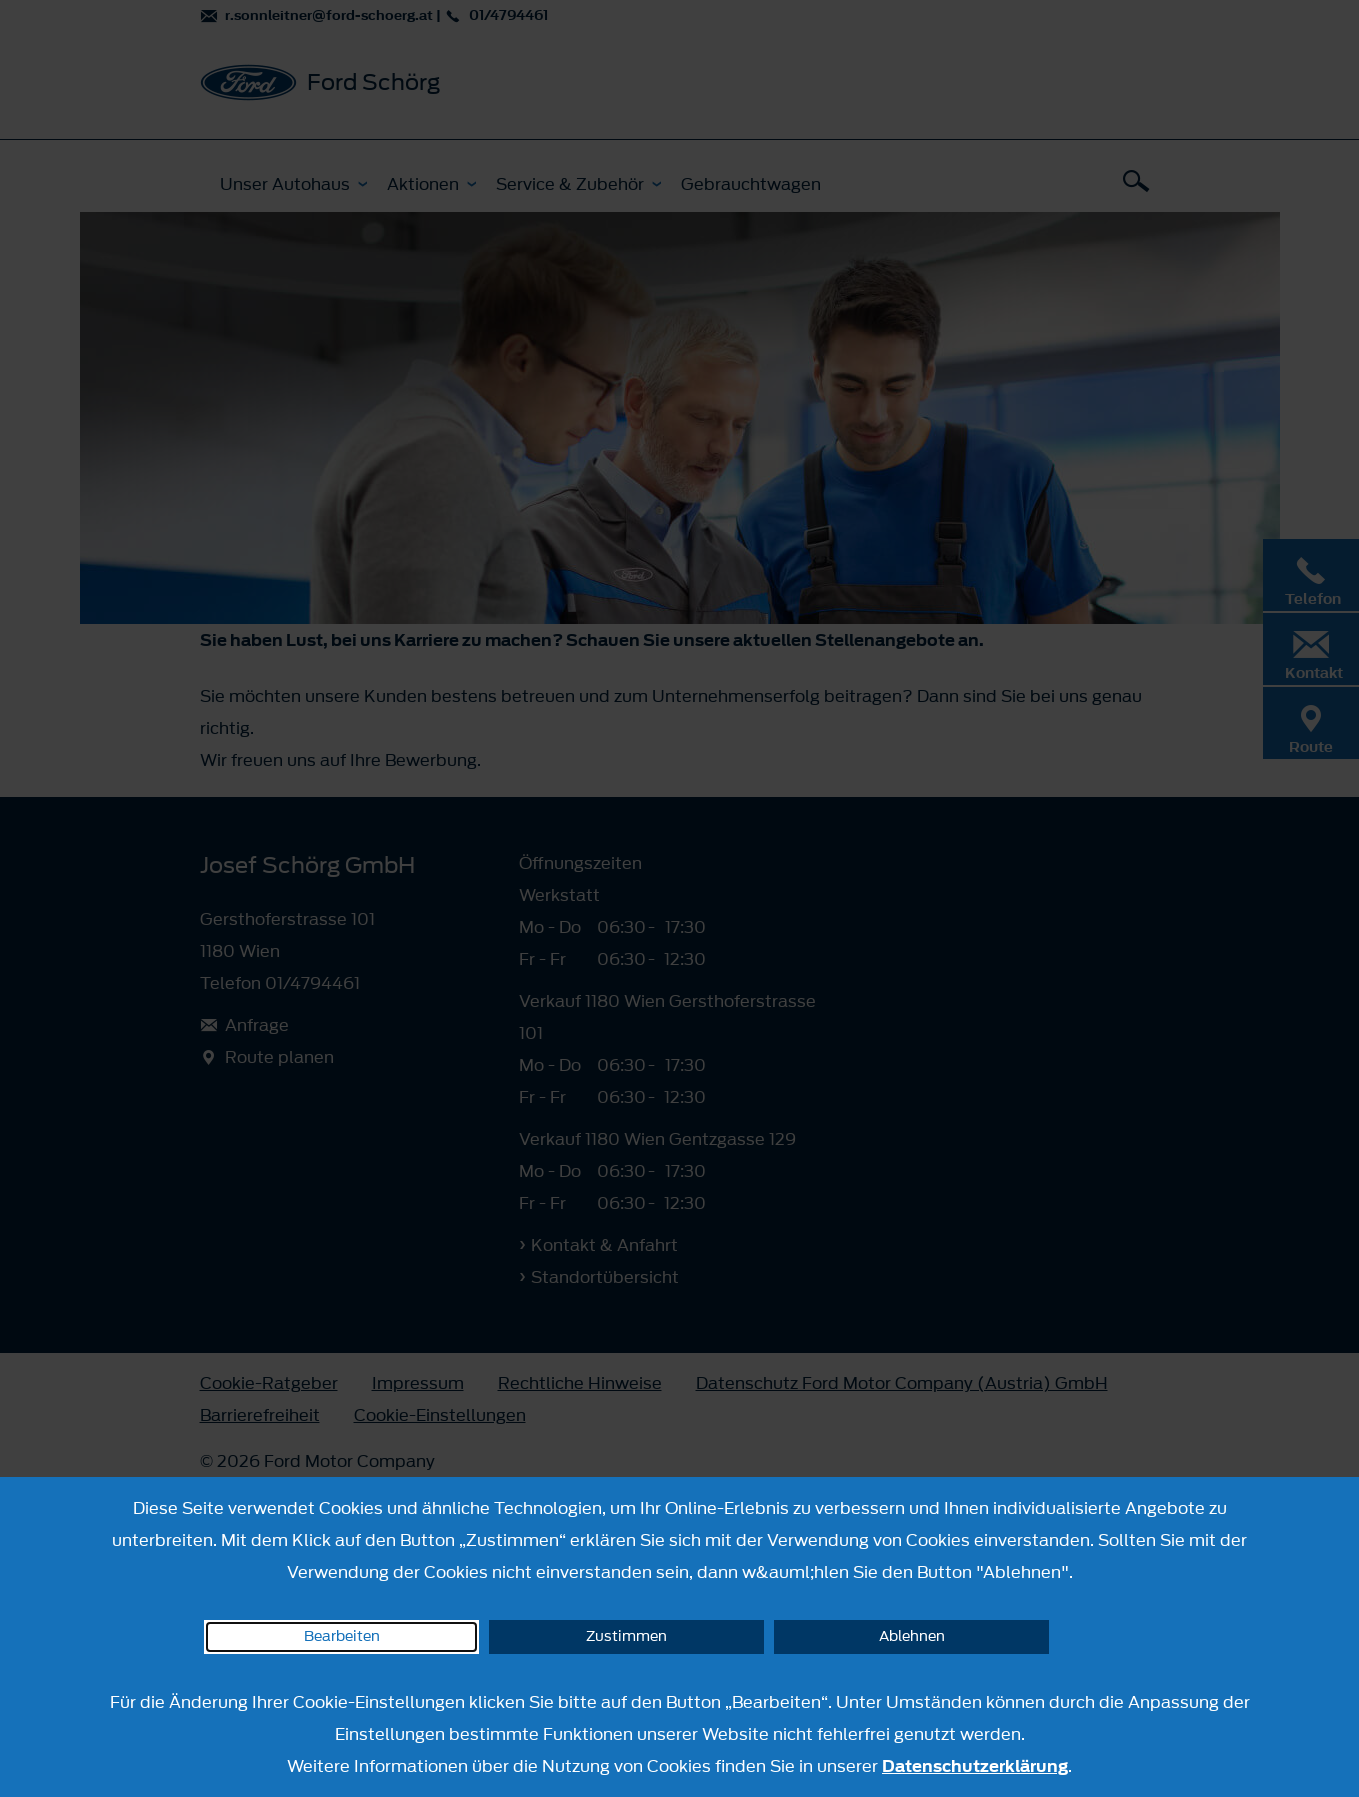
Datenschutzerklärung (975, 1766)
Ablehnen (912, 1636)
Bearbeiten (342, 1636)
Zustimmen (626, 1636)
